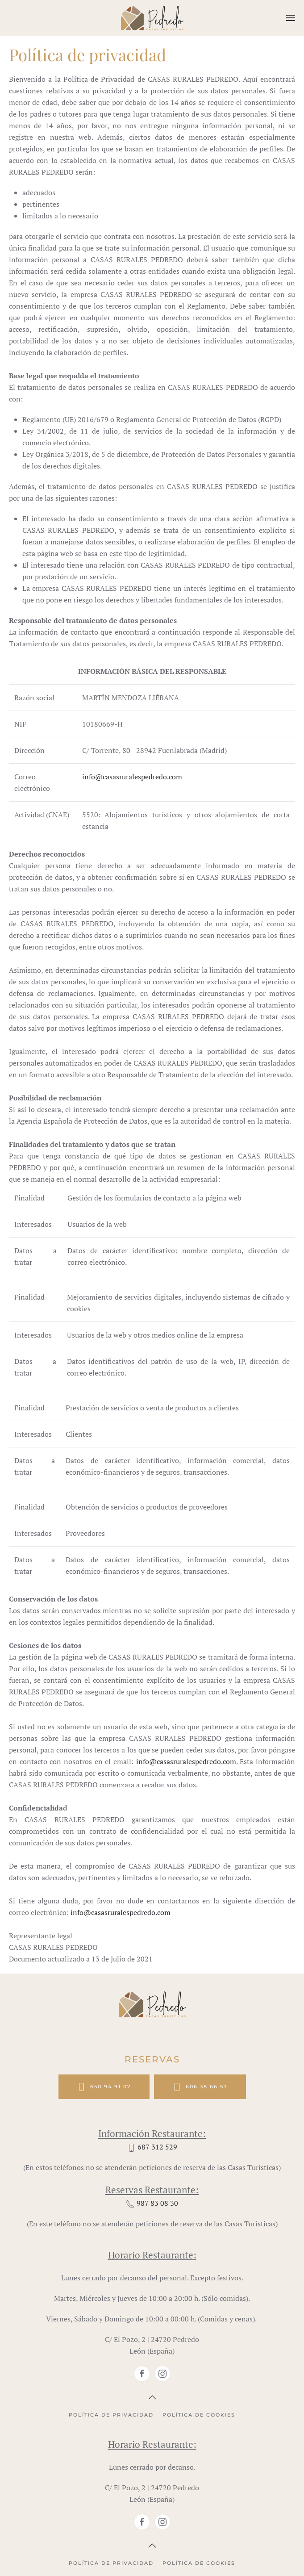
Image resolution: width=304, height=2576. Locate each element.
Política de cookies (198, 2415)
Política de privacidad (111, 2415)
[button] (290, 18)
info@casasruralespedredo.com (132, 777)
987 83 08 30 (157, 2203)
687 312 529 (157, 2147)
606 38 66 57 (200, 2087)
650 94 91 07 (104, 2087)
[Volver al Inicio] (152, 18)
